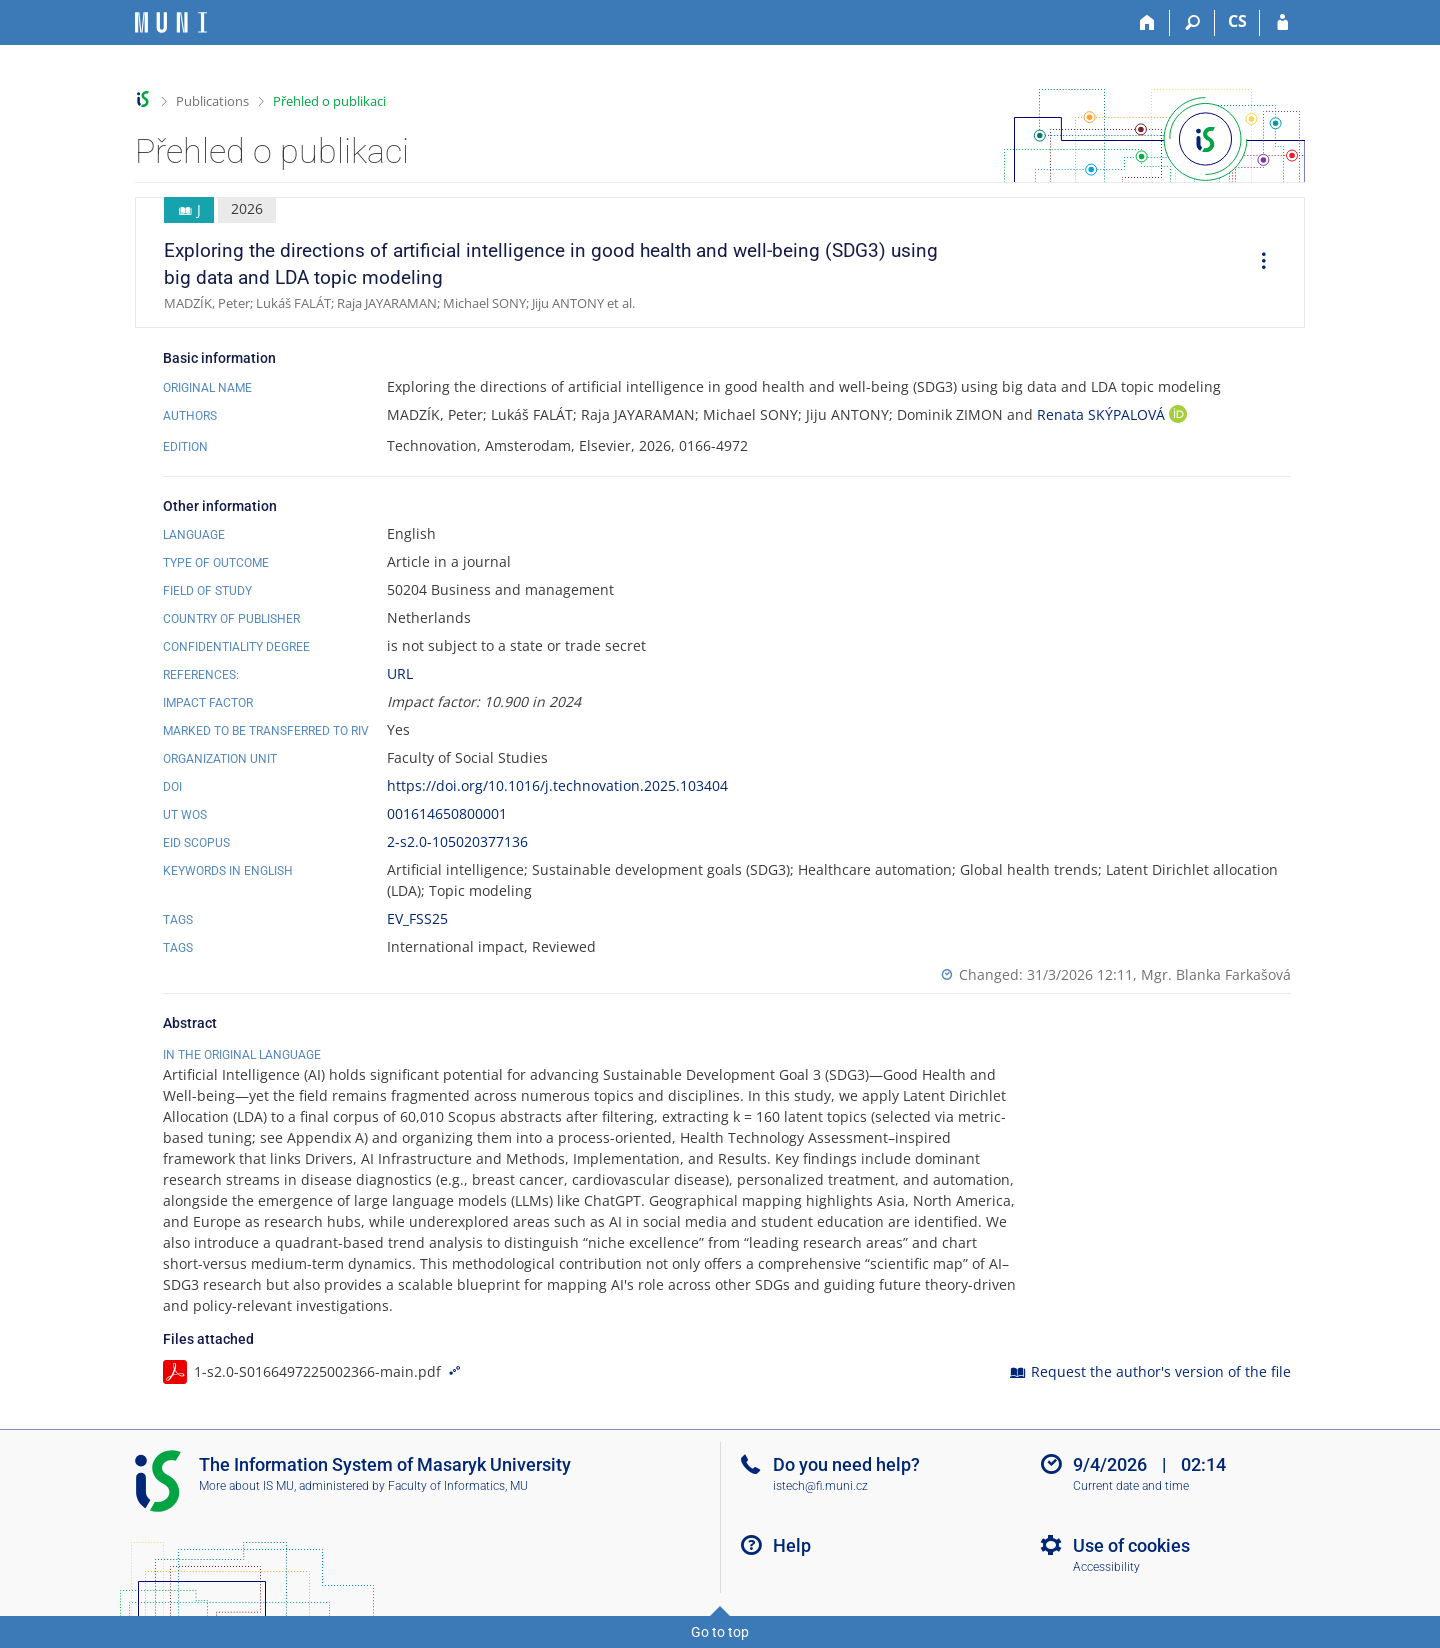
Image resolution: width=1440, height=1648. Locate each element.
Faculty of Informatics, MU (458, 1486)
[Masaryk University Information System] (171, 22)
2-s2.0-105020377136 (457, 841)
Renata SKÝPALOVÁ (1103, 414)
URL (400, 673)
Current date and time (1131, 1486)
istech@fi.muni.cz (820, 1486)
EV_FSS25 (417, 918)
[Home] (1147, 23)
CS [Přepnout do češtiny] (1237, 21)
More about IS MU (246, 1486)
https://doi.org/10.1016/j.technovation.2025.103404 (557, 785)
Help (792, 1545)
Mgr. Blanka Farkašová (1216, 974)
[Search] (1192, 23)
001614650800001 (447, 813)
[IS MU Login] (1282, 23)
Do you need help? (846, 1464)
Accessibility (1106, 1567)
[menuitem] (1257, 263)
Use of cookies (1131, 1545)
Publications (212, 101)
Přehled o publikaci (329, 101)
